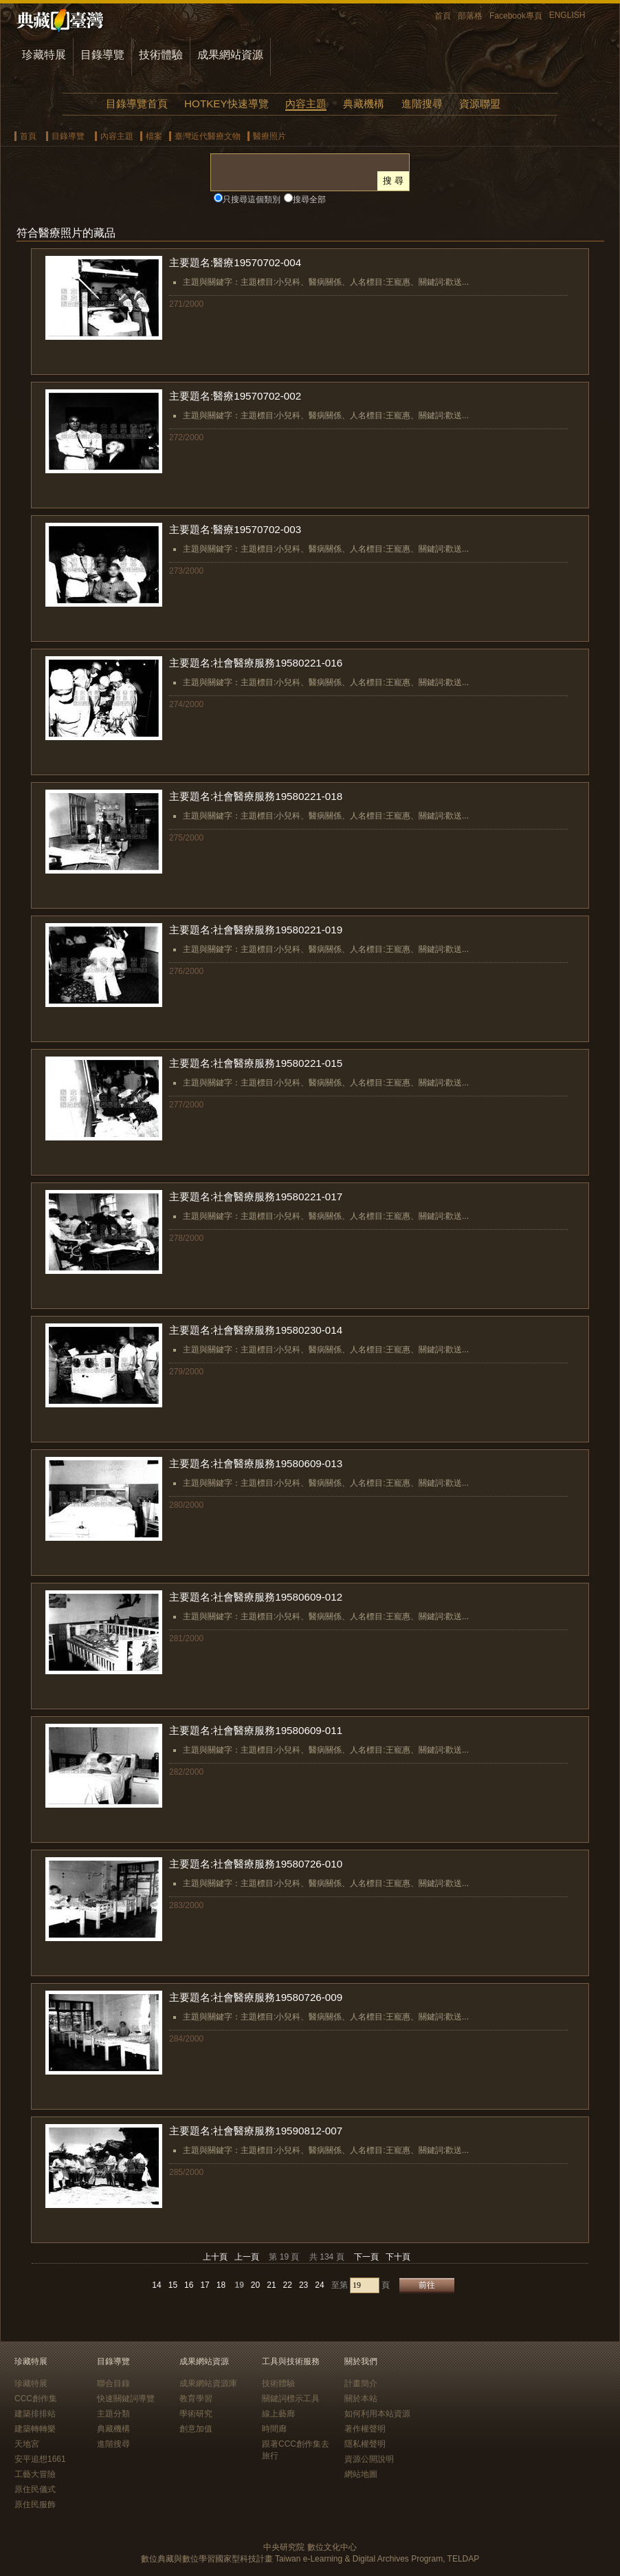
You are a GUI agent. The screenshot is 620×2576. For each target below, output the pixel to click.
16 (188, 2285)
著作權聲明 (365, 2429)
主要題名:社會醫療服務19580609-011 (255, 1730)
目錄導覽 (102, 55)
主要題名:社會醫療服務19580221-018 (255, 796)
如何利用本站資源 (377, 2413)
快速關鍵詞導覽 (126, 2398)
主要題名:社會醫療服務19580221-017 (255, 1196)
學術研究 (195, 2413)
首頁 (442, 16)
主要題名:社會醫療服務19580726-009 (255, 1997)
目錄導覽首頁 (137, 103)
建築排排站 (35, 2413)
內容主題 (305, 103)
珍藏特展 (44, 55)
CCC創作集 (35, 2398)
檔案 (154, 136)
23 (303, 2285)
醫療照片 (269, 136)
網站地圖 (360, 2474)
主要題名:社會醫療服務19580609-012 (255, 1597)
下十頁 (398, 2257)
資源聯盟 (479, 103)
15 (172, 2285)
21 (271, 2285)
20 (255, 2285)
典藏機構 (363, 103)
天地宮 (26, 2444)
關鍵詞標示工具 (291, 2398)
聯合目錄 (113, 2383)
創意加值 (195, 2429)
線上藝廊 (278, 2413)
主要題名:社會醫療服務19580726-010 (255, 1864)
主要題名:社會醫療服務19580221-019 (255, 929)
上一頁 (246, 2257)
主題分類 (113, 2413)
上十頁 (215, 2257)
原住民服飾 (35, 2504)
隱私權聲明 (365, 2444)
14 (156, 2285)
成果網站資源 (230, 55)
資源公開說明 (369, 2459)
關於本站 (360, 2398)
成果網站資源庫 (208, 2383)
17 (204, 2285)
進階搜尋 (422, 103)
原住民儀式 (35, 2489)
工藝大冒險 (35, 2474)
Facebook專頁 (515, 16)
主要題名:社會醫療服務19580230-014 (255, 1330)
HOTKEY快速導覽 (226, 103)
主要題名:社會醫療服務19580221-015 (255, 1063)
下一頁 (366, 2257)
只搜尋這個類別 (251, 199)
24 (319, 2285)
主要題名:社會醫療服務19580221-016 (255, 663)
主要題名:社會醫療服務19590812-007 (255, 2130)
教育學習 (195, 2398)
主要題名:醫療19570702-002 (235, 396)
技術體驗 (161, 55)
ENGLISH (567, 15)
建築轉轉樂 (35, 2429)
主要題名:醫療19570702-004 (235, 262)
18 (221, 2285)
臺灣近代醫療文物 (208, 136)
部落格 (470, 16)
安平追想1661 (40, 2459)
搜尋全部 (309, 199)
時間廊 (274, 2429)
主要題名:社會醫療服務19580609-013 (255, 1463)
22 (287, 2285)
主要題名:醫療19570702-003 (235, 529)
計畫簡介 (360, 2383)
